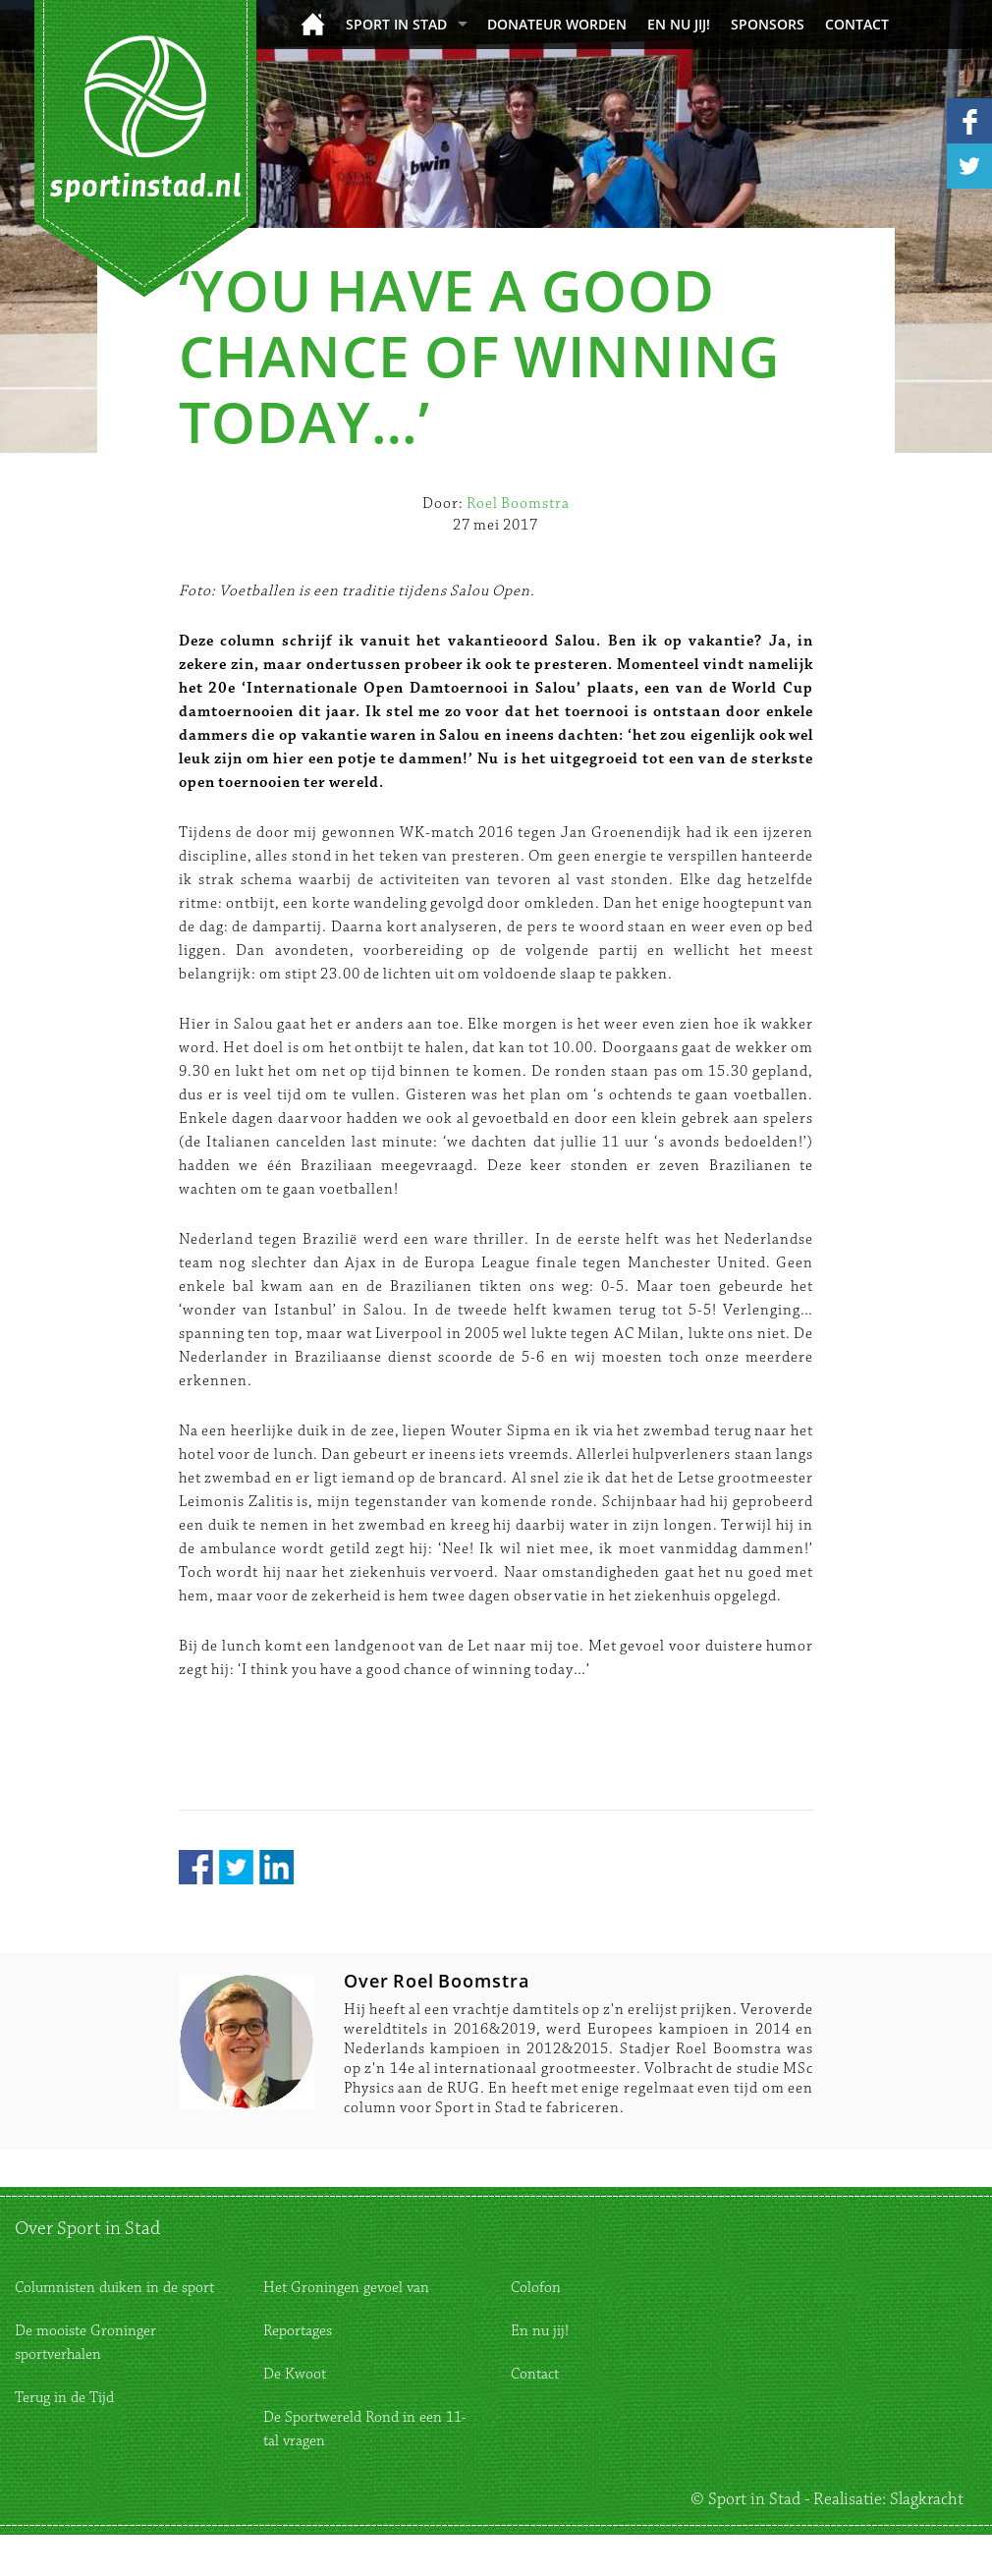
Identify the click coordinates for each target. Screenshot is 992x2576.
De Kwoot (294, 2374)
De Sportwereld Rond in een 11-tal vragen (365, 2429)
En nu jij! (678, 24)
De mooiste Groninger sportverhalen (85, 2343)
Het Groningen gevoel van (346, 2287)
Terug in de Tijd (64, 2397)
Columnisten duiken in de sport (114, 2287)
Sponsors (767, 24)
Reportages (297, 2331)
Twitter (236, 1867)
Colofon (536, 2287)
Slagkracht (927, 2499)
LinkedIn (276, 1867)
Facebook (196, 1867)
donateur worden (557, 24)
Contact (857, 24)
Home (313, 24)
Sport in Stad (396, 24)
